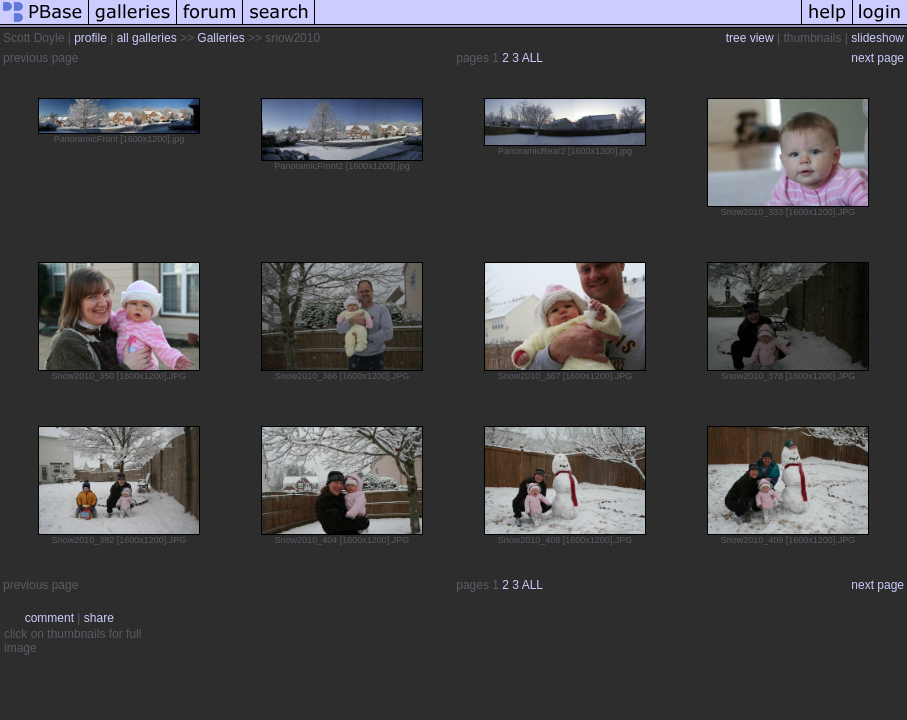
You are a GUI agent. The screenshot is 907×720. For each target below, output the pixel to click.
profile (90, 38)
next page (877, 58)
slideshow (877, 38)
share (99, 618)
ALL (532, 58)
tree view (750, 38)
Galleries (220, 38)
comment (49, 618)
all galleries (147, 38)
